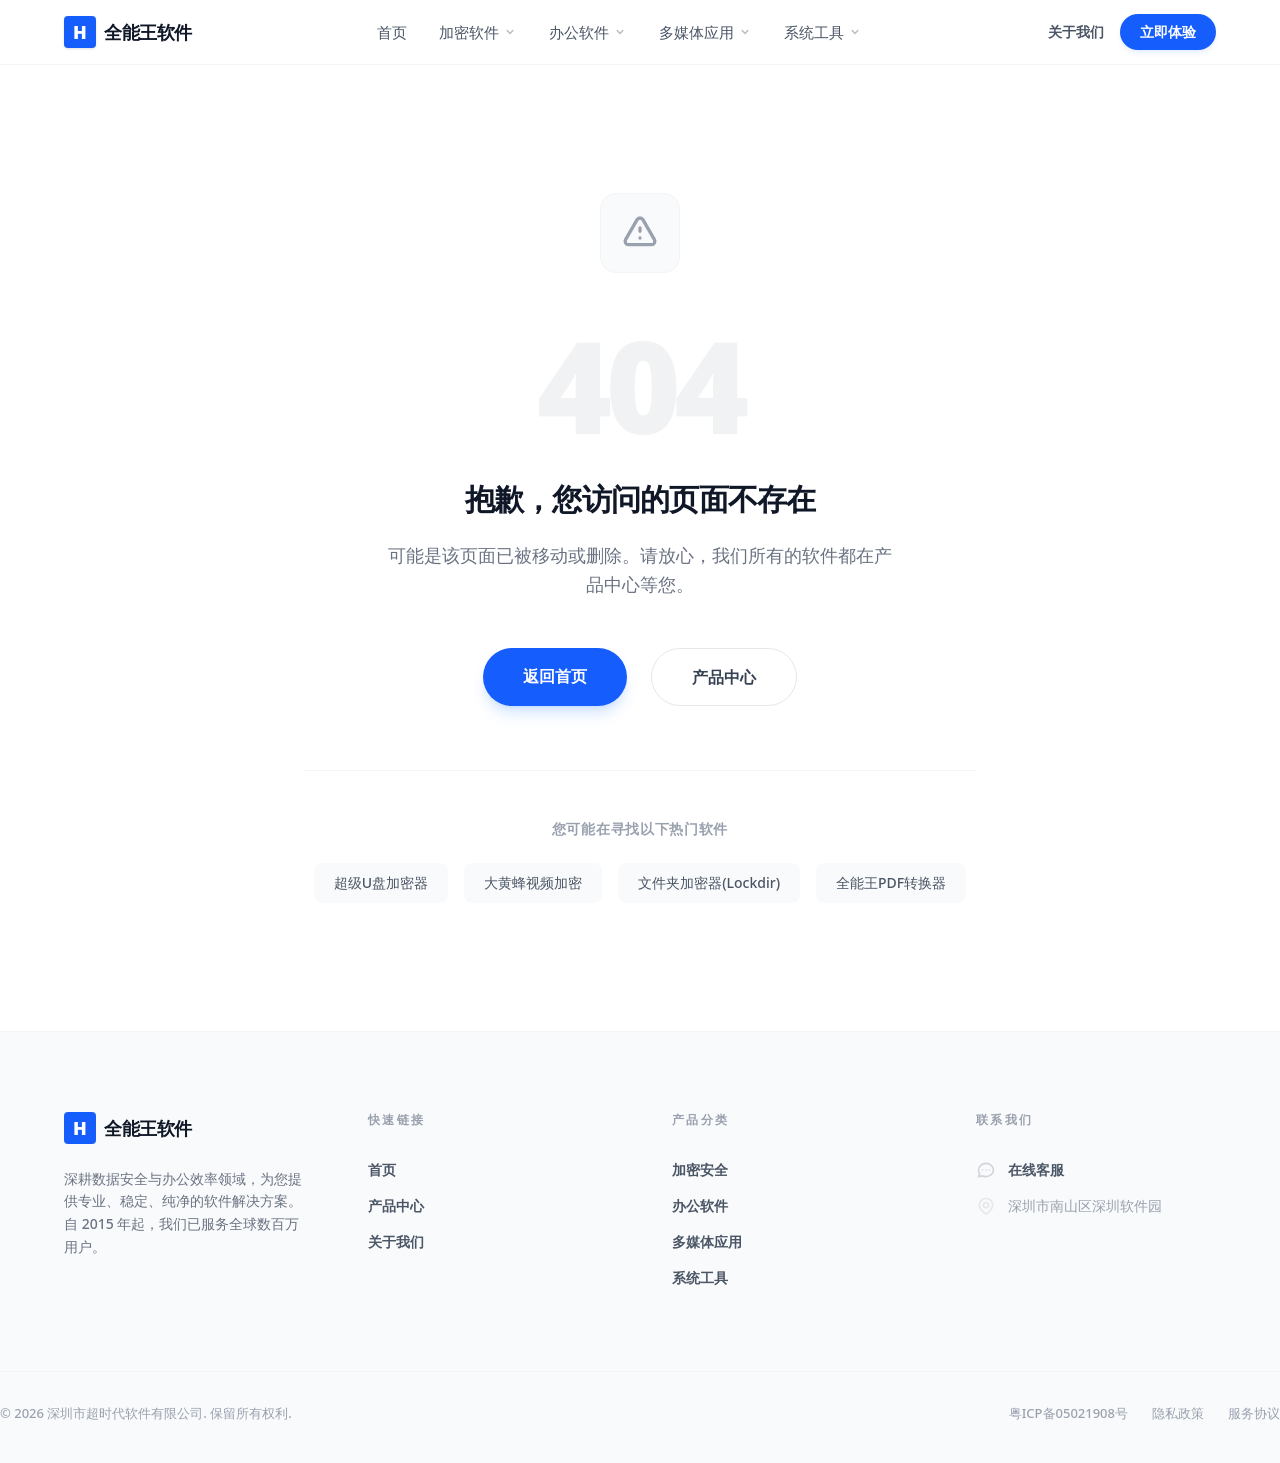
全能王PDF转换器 (891, 882)
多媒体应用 (705, 32)
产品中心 (724, 677)
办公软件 (588, 32)
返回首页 (555, 676)
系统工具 (823, 32)
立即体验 (1168, 31)
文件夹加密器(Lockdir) (709, 882)
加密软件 (478, 32)
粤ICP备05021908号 (1068, 1413)
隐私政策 (1178, 1413)
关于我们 (1076, 31)
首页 (392, 32)
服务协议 (1254, 1413)
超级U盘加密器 (381, 882)
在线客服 (1036, 1169)
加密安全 (700, 1169)
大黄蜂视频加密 (533, 882)
